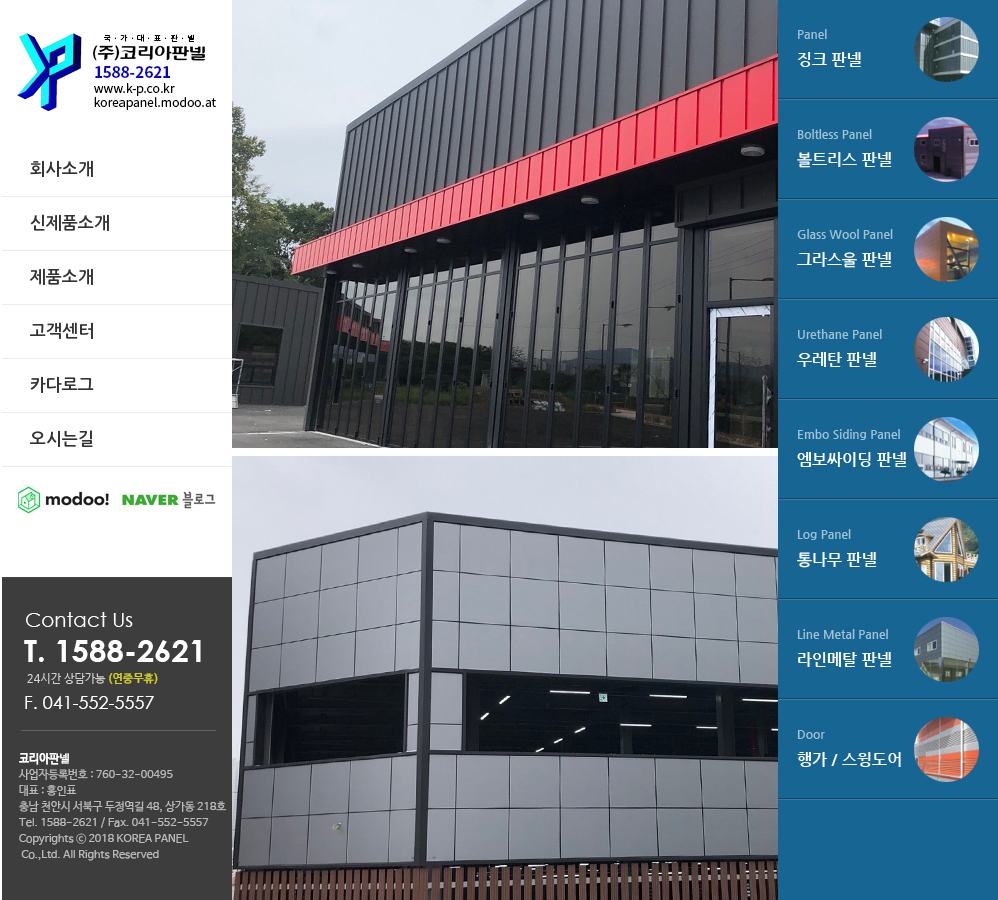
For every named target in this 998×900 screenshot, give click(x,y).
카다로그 (62, 385)
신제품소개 (70, 223)
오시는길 (62, 439)
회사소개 (62, 169)
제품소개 (62, 277)
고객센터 (62, 331)
